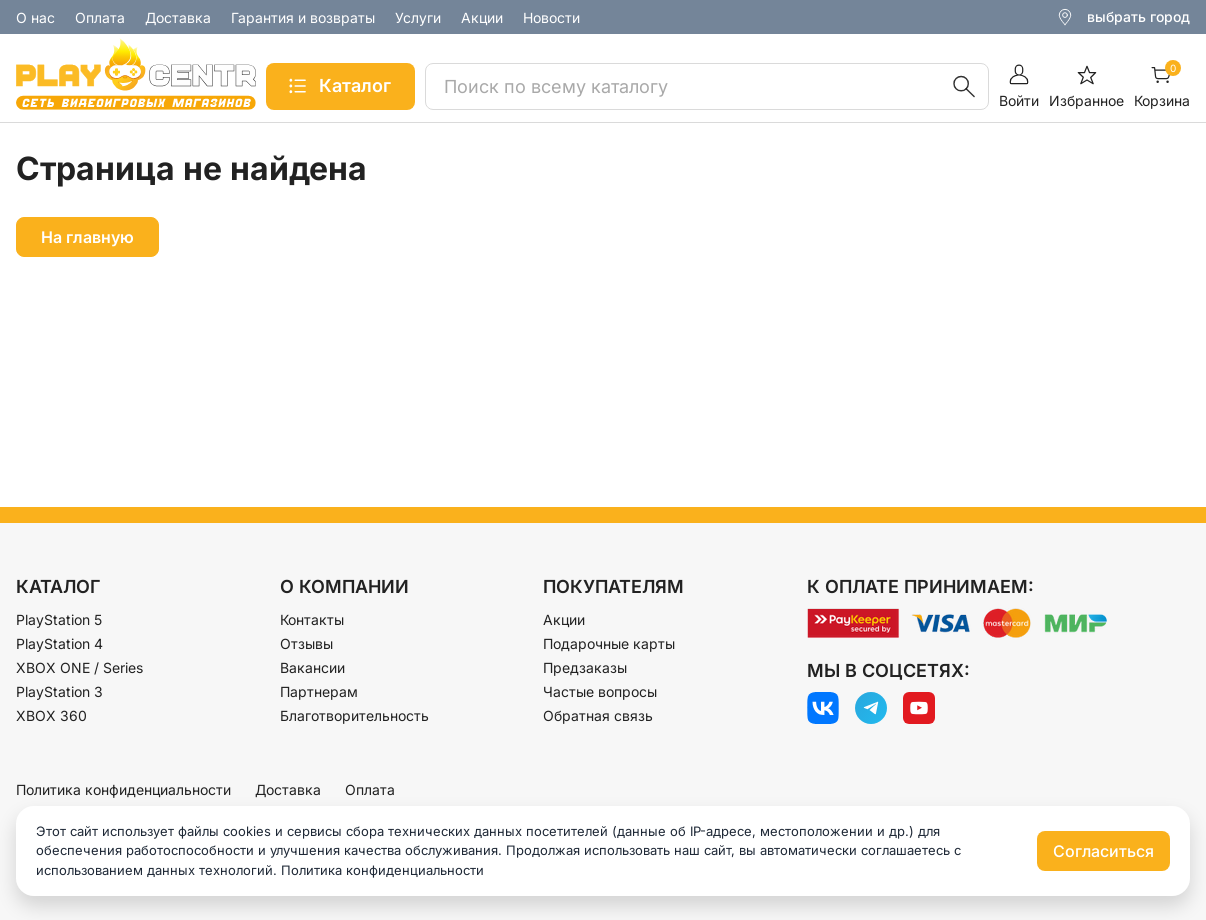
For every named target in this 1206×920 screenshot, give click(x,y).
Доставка (178, 17)
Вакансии (312, 667)
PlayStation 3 (59, 691)
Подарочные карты (609, 643)
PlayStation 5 (59, 619)
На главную (87, 237)
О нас (35, 17)
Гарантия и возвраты (303, 17)
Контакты (312, 619)
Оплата (100, 17)
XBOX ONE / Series (79, 667)
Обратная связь (598, 715)
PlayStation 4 (59, 643)
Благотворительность (354, 715)
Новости (551, 17)
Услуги (418, 17)
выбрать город (1138, 16)
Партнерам (319, 691)
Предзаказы (585, 667)
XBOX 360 (51, 715)
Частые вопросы (600, 691)
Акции (482, 17)
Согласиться (1103, 851)
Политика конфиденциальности (123, 789)
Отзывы (306, 643)
